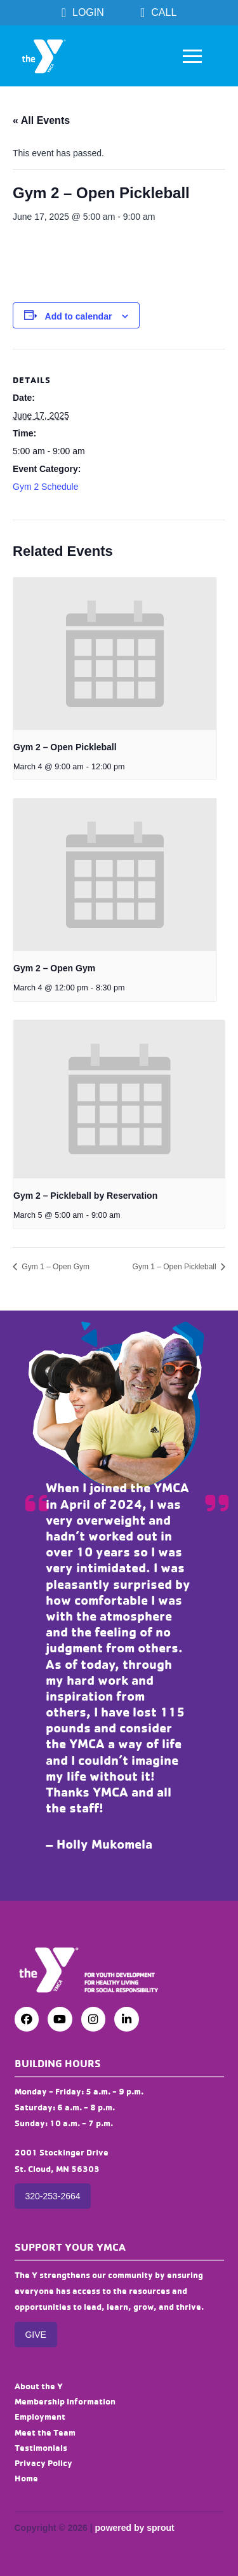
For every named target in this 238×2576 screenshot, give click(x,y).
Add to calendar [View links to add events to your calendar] (78, 316)
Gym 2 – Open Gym (54, 968)
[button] (192, 56)
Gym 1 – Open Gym (54, 1266)
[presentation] (114, 653)
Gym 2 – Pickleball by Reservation (85, 1195)
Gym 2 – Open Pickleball (65, 747)
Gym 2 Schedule (46, 487)
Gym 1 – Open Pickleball (175, 1266)
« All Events (41, 120)
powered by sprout (135, 2528)
